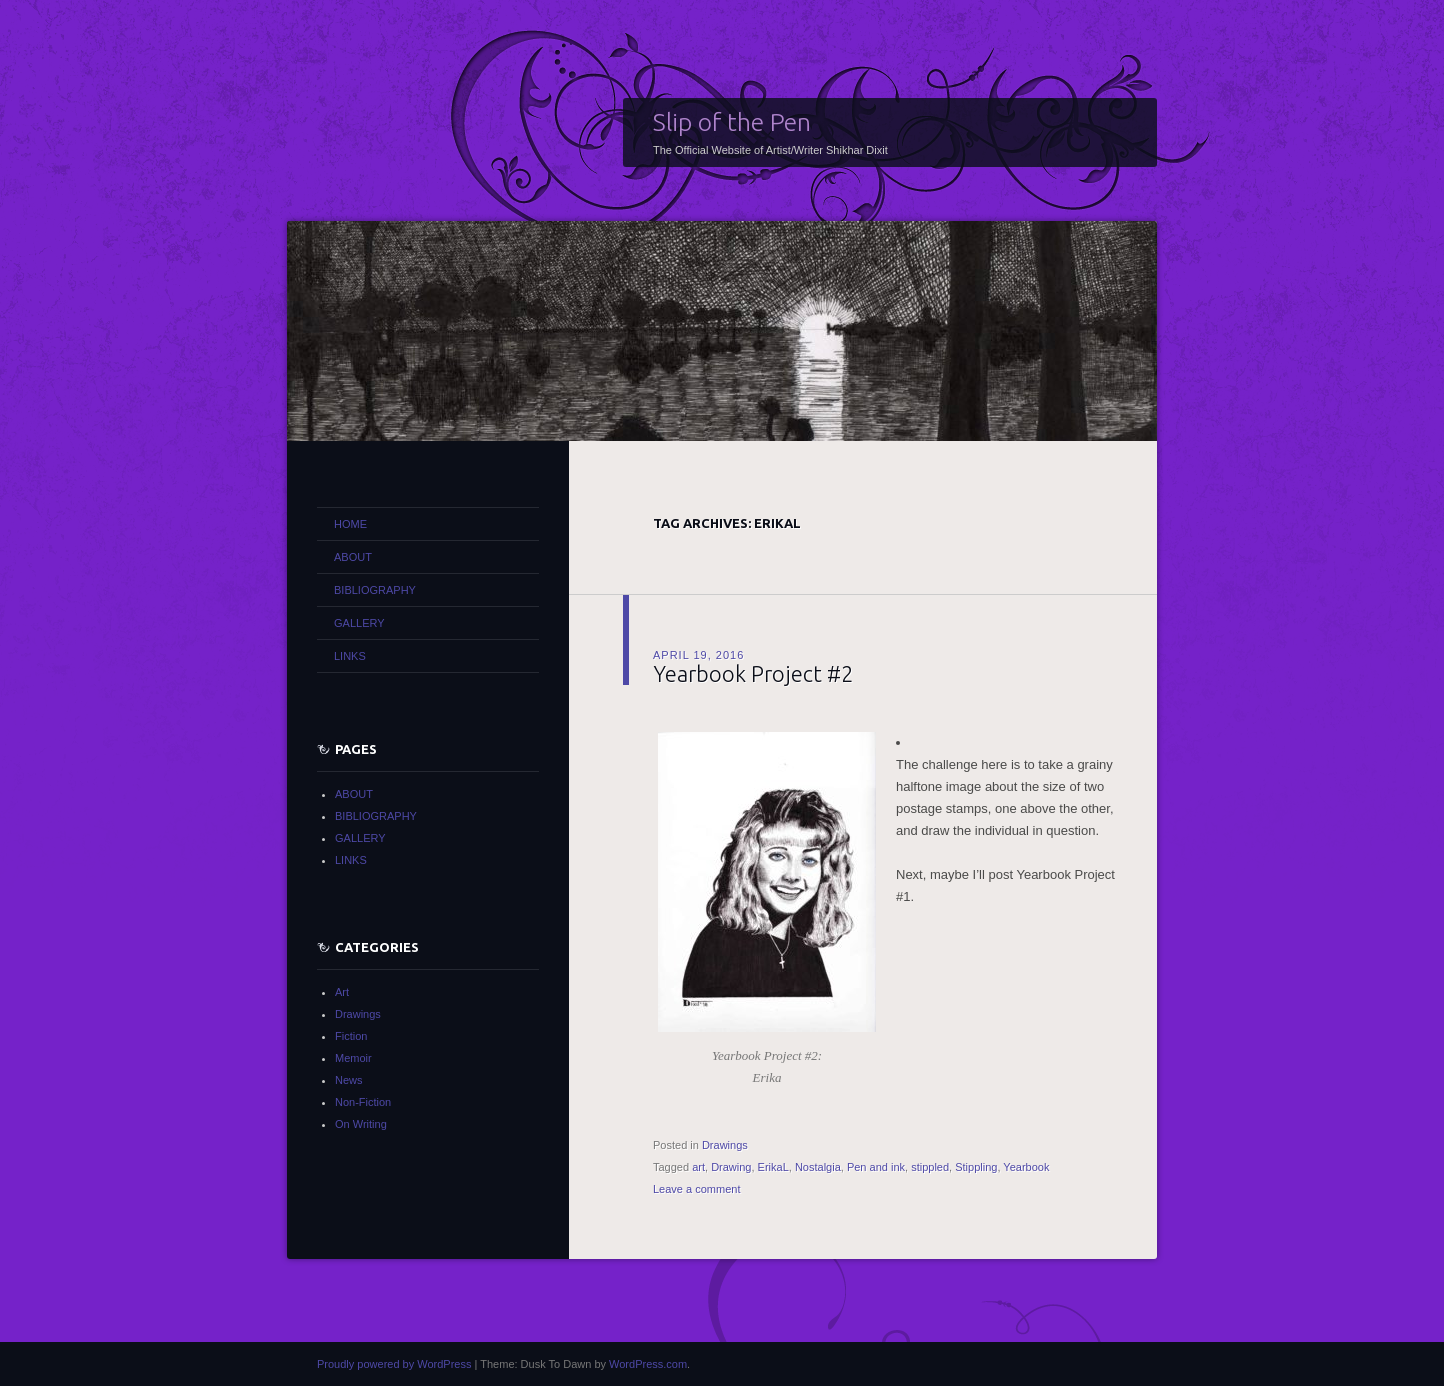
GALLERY (359, 623)
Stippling (976, 1167)
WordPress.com (648, 1364)
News (349, 1080)
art (698, 1167)
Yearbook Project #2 (753, 673)
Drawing (731, 1167)
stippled (930, 1167)
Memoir (353, 1058)
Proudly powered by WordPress (394, 1364)
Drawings (725, 1145)
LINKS (350, 656)
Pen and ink (876, 1167)
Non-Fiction (363, 1102)
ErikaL (773, 1167)
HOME (350, 524)
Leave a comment (696, 1189)
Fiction (351, 1036)
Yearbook (1026, 1167)
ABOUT (353, 557)
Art (342, 992)
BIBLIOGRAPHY (375, 590)
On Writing (361, 1124)
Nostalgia (818, 1167)
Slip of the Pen (732, 122)
